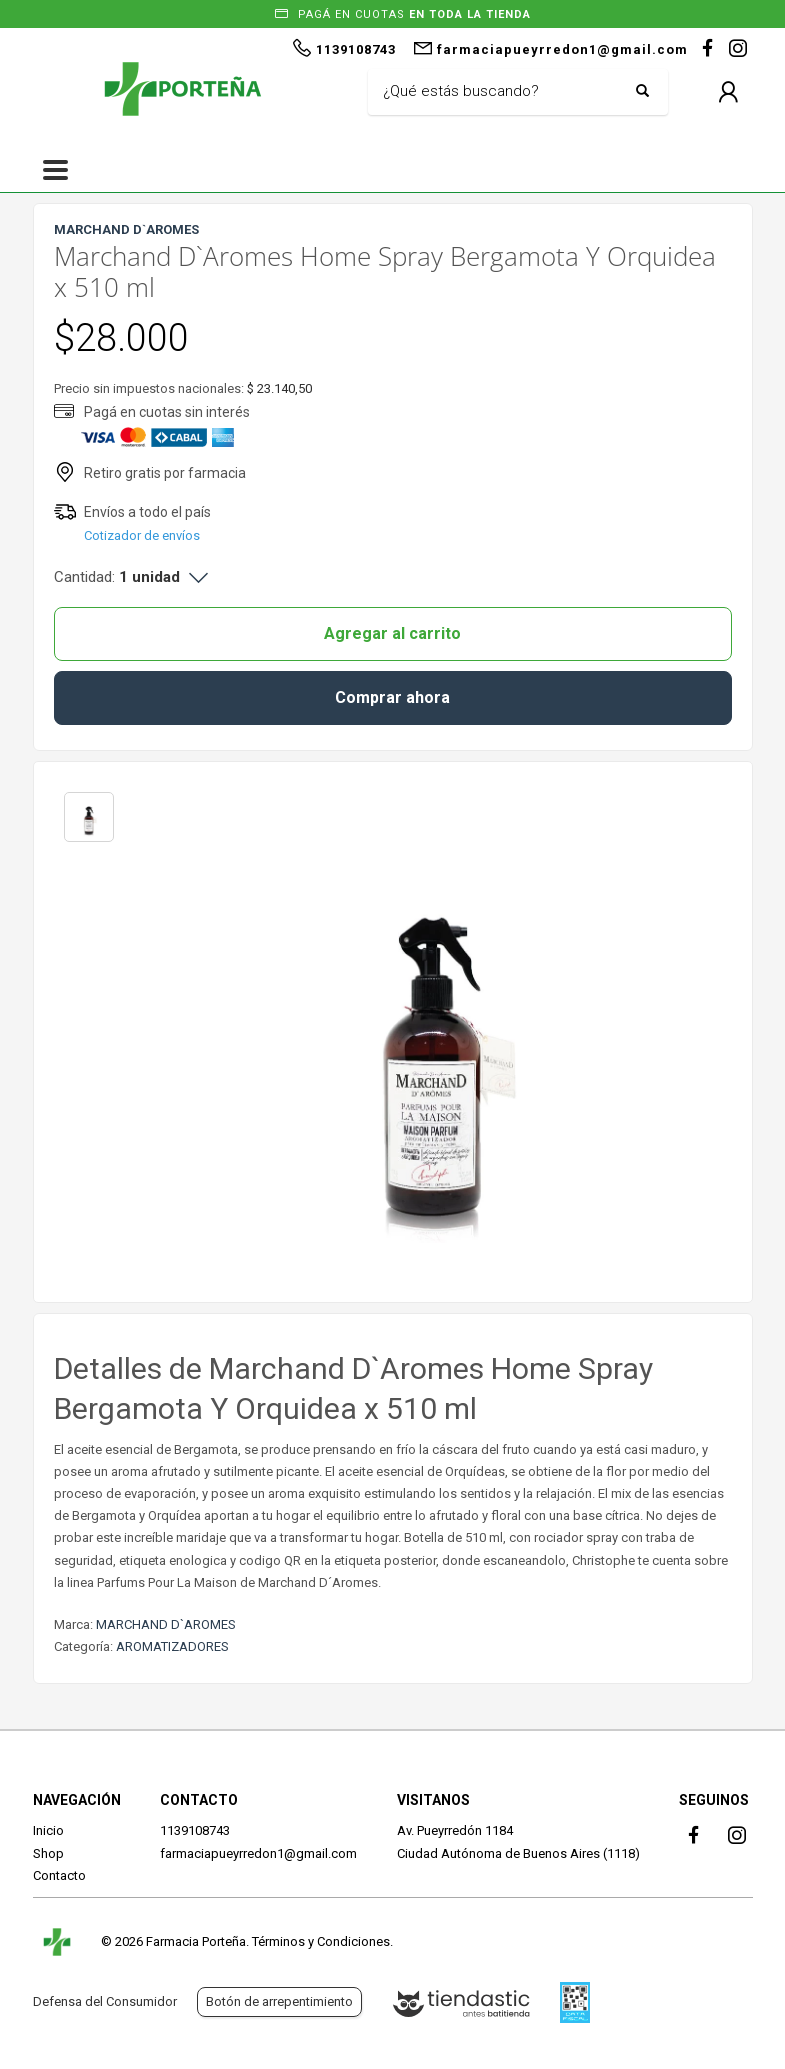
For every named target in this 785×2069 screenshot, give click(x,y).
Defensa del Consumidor (105, 2001)
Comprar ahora (392, 697)
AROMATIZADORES (172, 1646)
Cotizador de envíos (142, 535)
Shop (48, 1853)
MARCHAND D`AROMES (166, 1624)
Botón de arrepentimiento (279, 2001)
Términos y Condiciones (321, 1941)
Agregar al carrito (392, 633)
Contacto (59, 1875)
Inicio (48, 1830)
